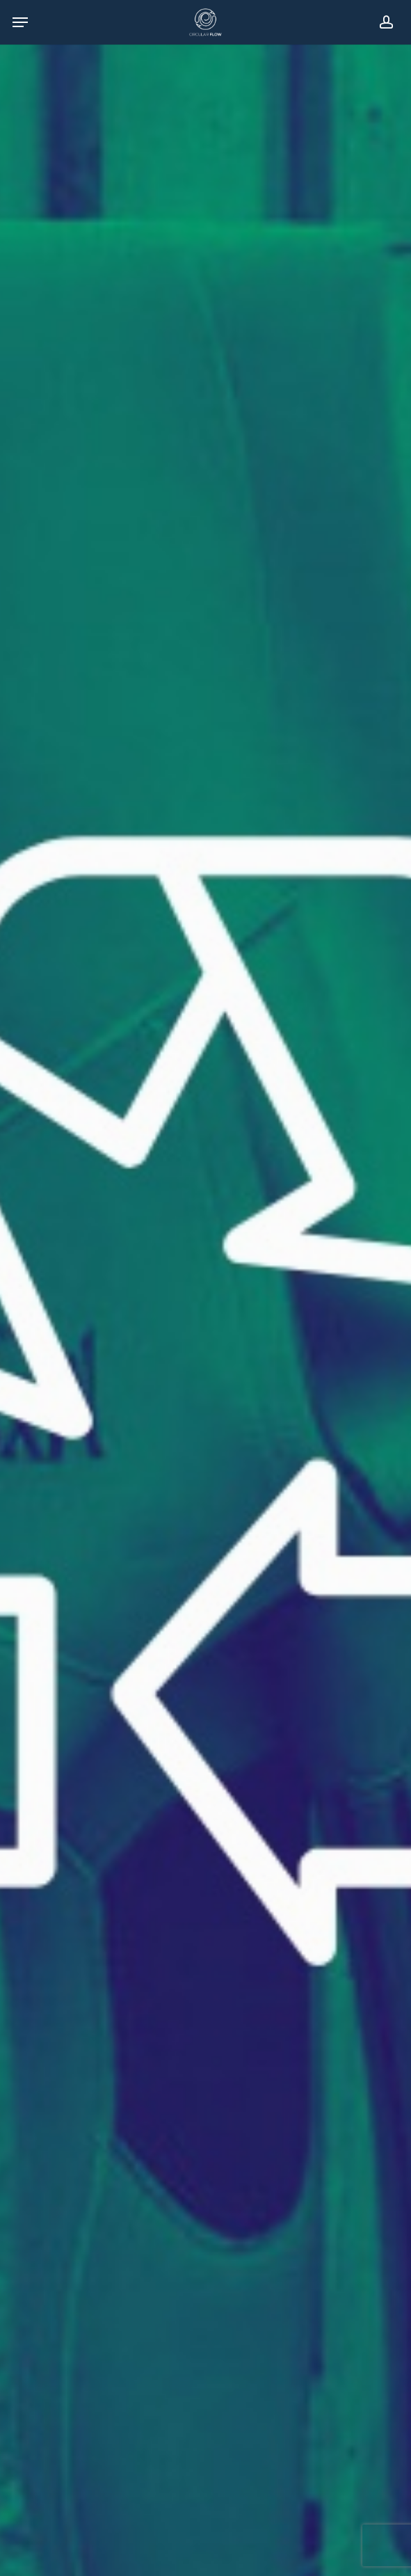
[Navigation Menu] (20, 22)
